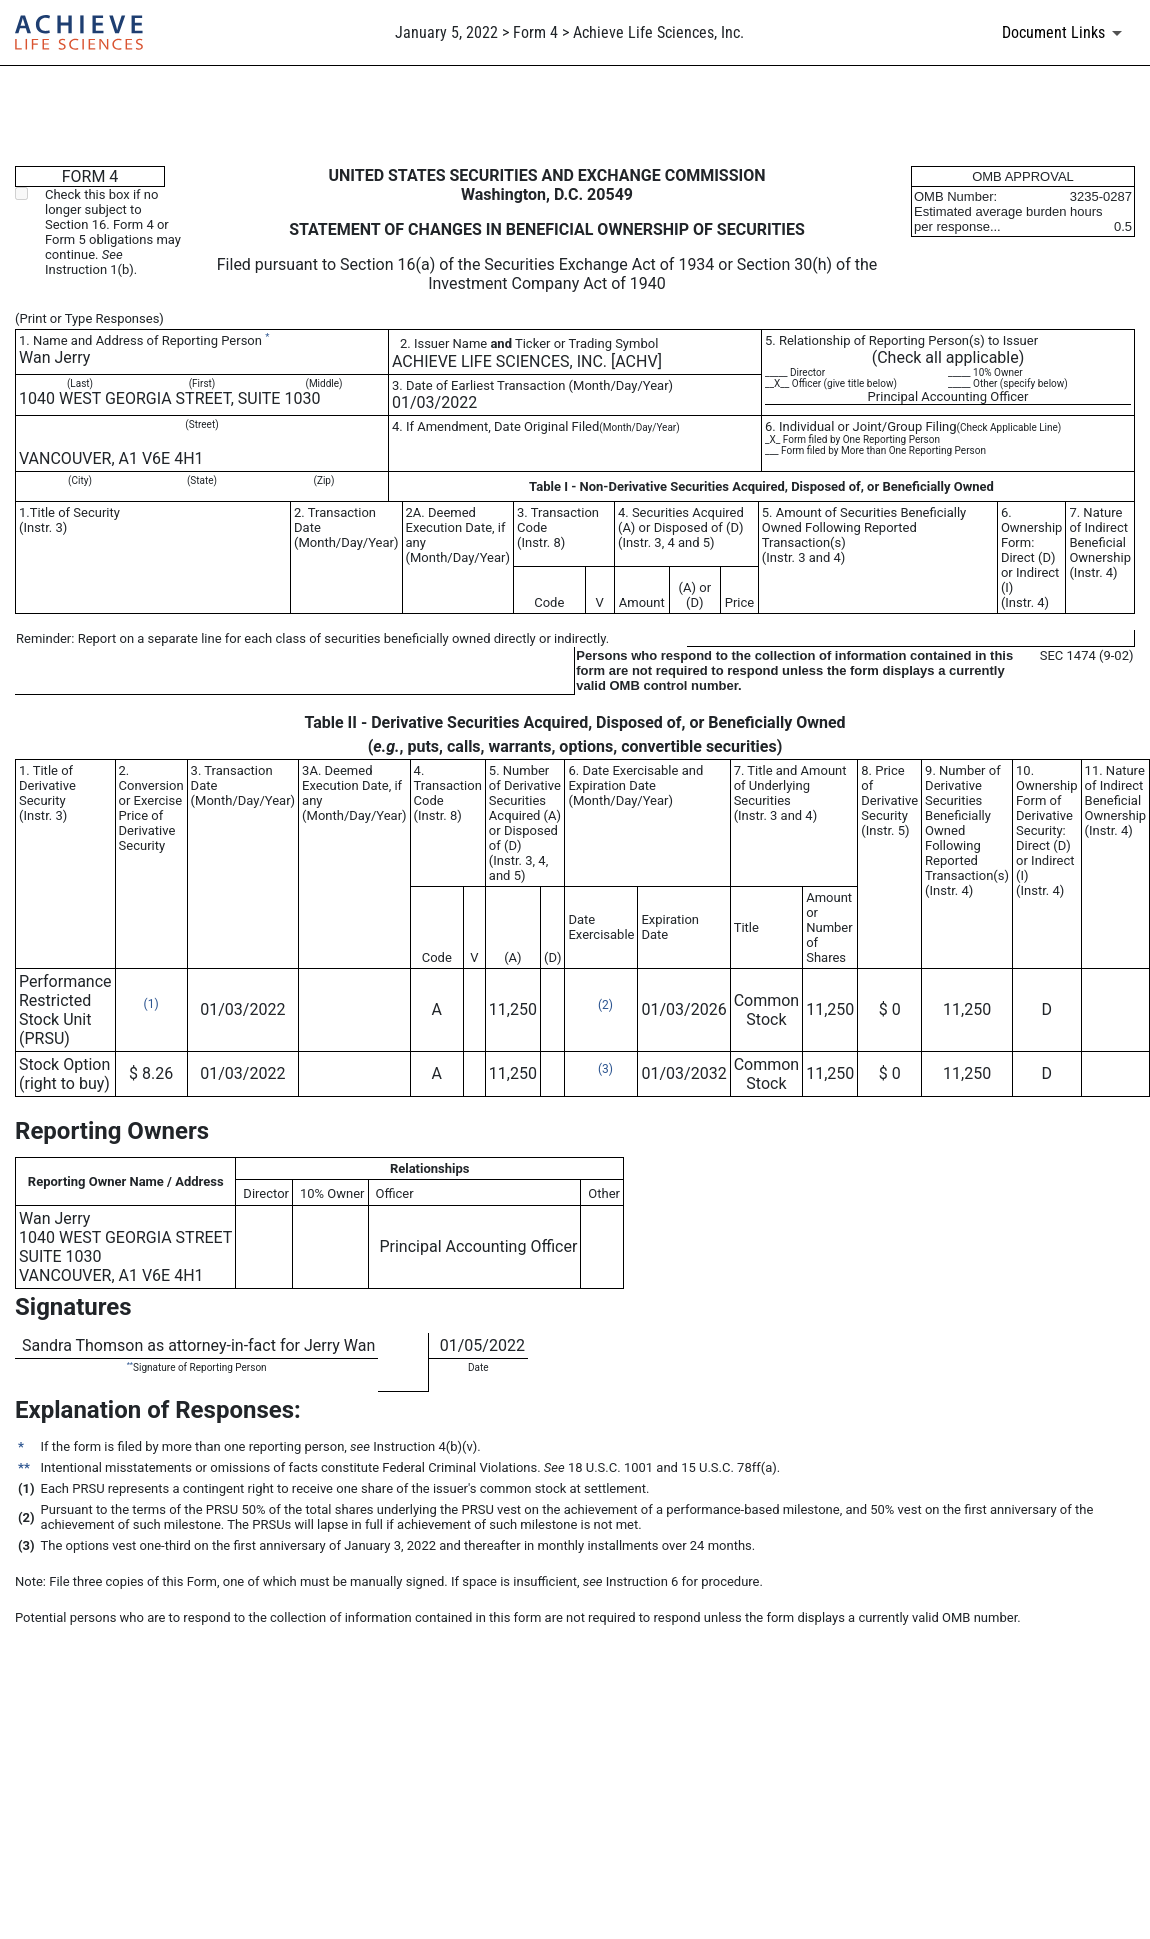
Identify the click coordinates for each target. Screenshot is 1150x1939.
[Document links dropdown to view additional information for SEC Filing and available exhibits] (1065, 33)
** (130, 1364)
